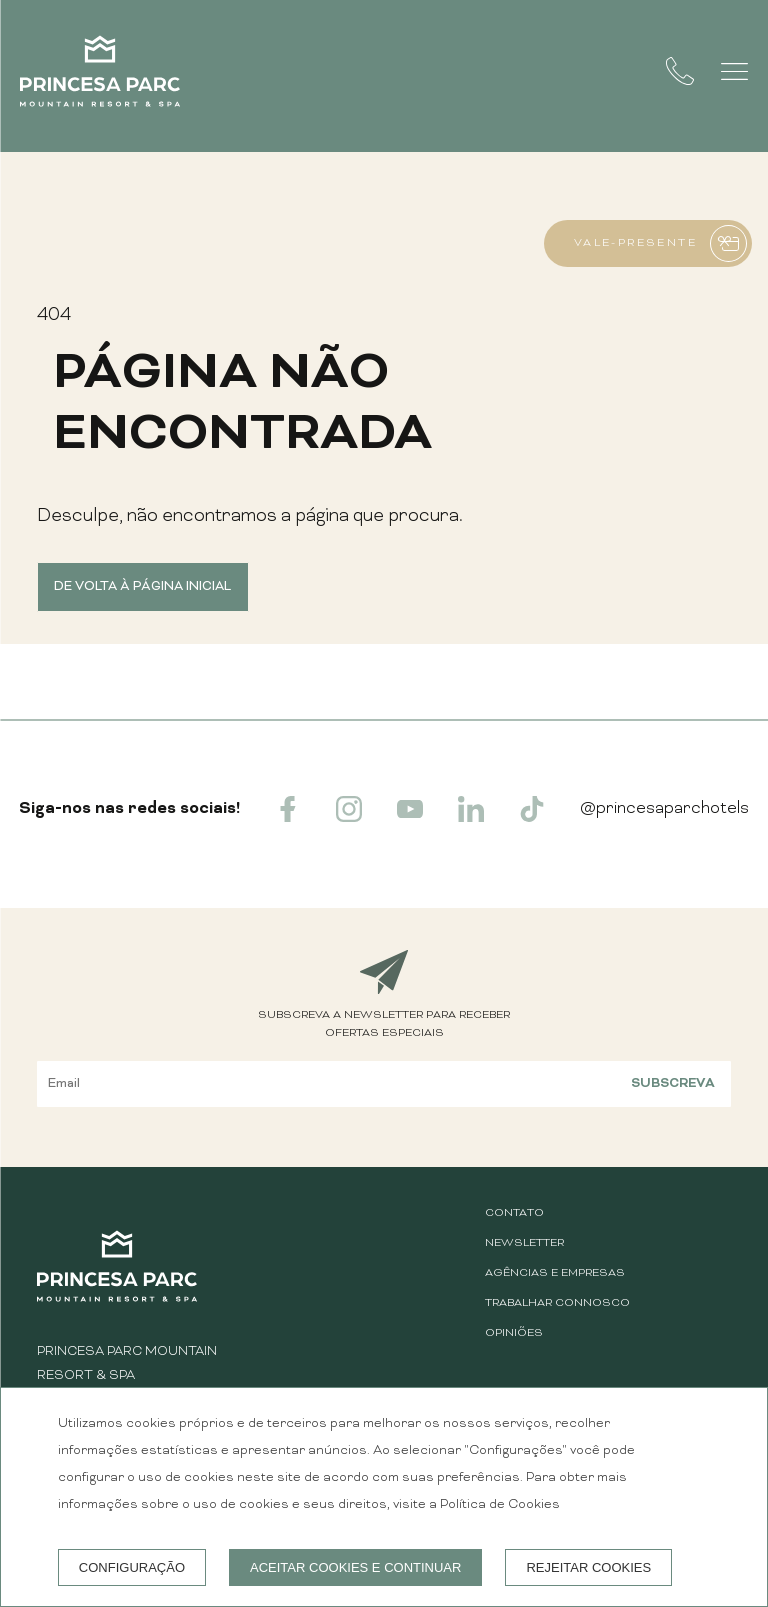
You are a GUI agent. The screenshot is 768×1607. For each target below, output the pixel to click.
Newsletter (524, 1243)
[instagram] (349, 818)
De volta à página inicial (142, 587)
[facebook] (288, 818)
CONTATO (514, 1213)
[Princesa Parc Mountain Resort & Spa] (100, 76)
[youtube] (410, 818)
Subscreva (673, 1083)
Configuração (132, 1567)
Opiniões (514, 1333)
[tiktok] (532, 818)
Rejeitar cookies (588, 1567)
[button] (734, 71)
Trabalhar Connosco (557, 1303)
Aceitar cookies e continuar (355, 1567)
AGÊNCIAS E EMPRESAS (555, 1273)
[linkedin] (471, 818)
